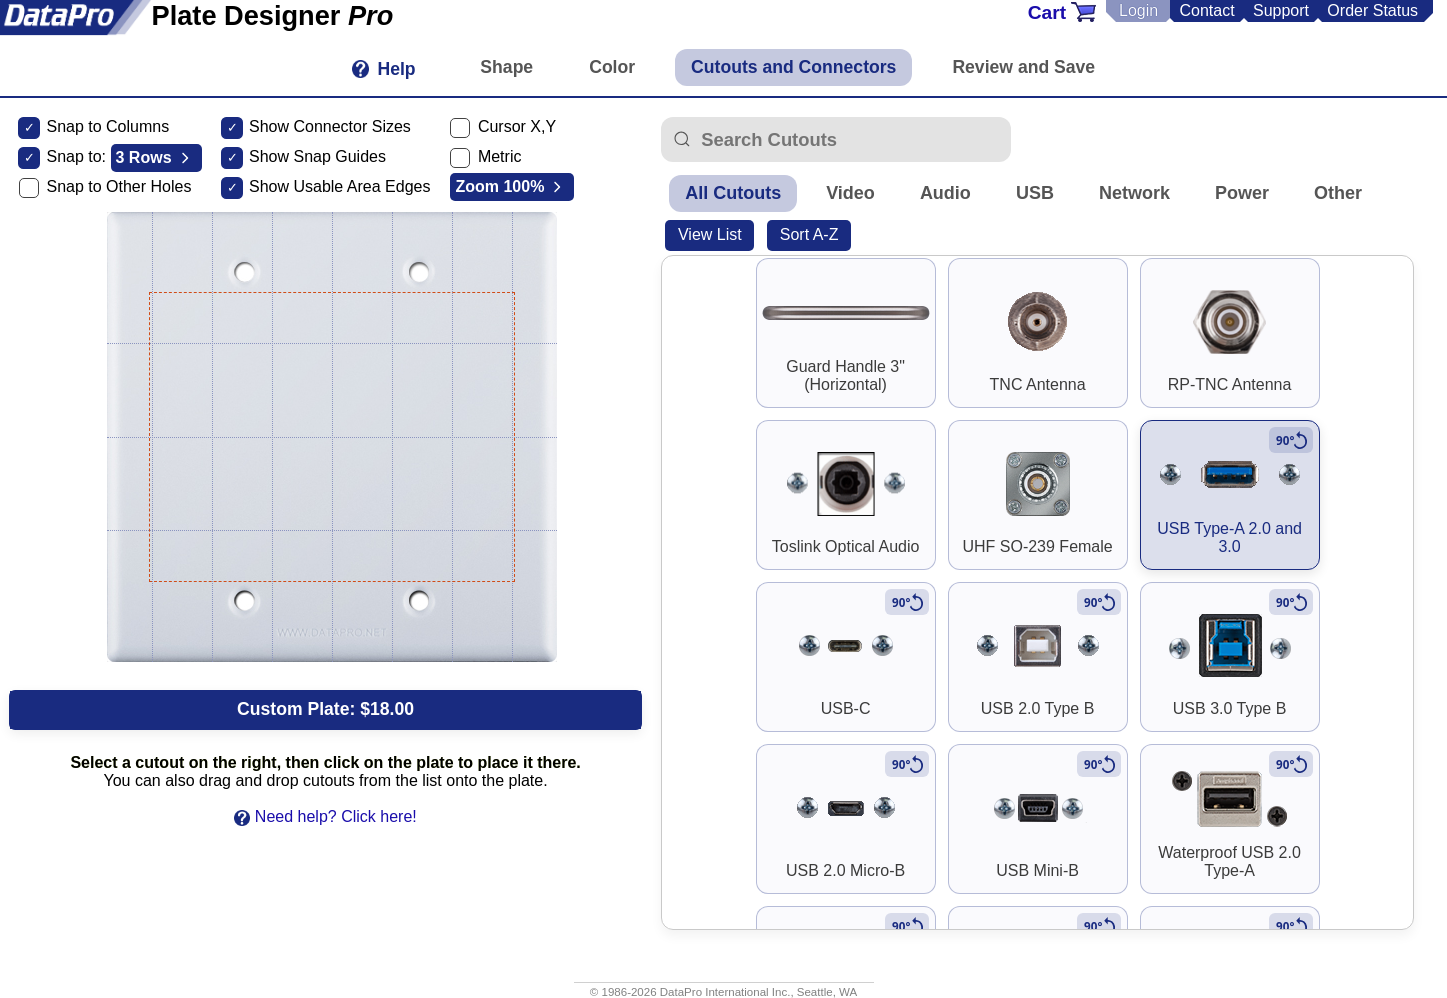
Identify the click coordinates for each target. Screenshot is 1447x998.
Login (1138, 10)
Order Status (1372, 10)
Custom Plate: (325, 709)
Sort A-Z (809, 234)
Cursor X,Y (517, 126)
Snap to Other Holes (118, 186)
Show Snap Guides (317, 156)
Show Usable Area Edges (339, 186)
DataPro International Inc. (725, 992)
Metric (500, 156)
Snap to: (76, 156)
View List (710, 234)
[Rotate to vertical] (1291, 440)
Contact (1206, 10)
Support (1281, 10)
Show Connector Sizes (330, 126)
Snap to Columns (107, 126)
